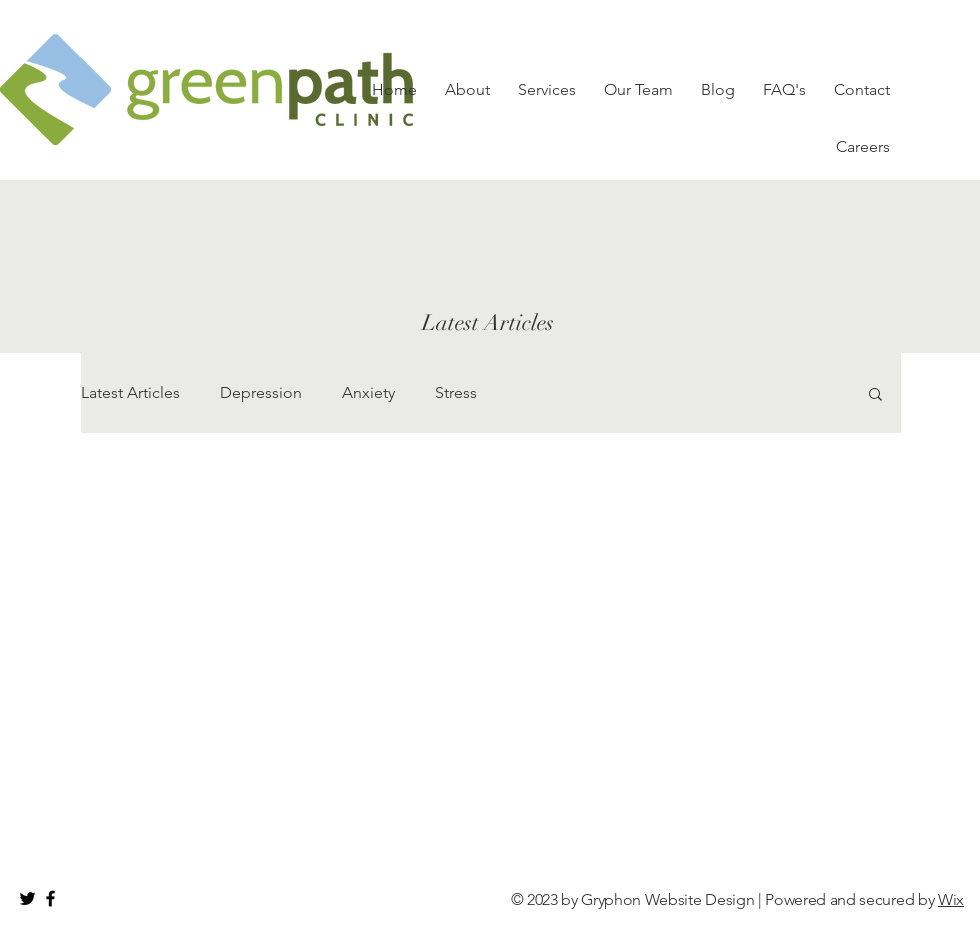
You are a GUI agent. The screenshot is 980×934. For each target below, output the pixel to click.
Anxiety (368, 392)
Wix (951, 899)
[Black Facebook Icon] (50, 898)
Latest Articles (130, 392)
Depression (261, 392)
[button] (875, 395)
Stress (456, 392)
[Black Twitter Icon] (27, 898)
